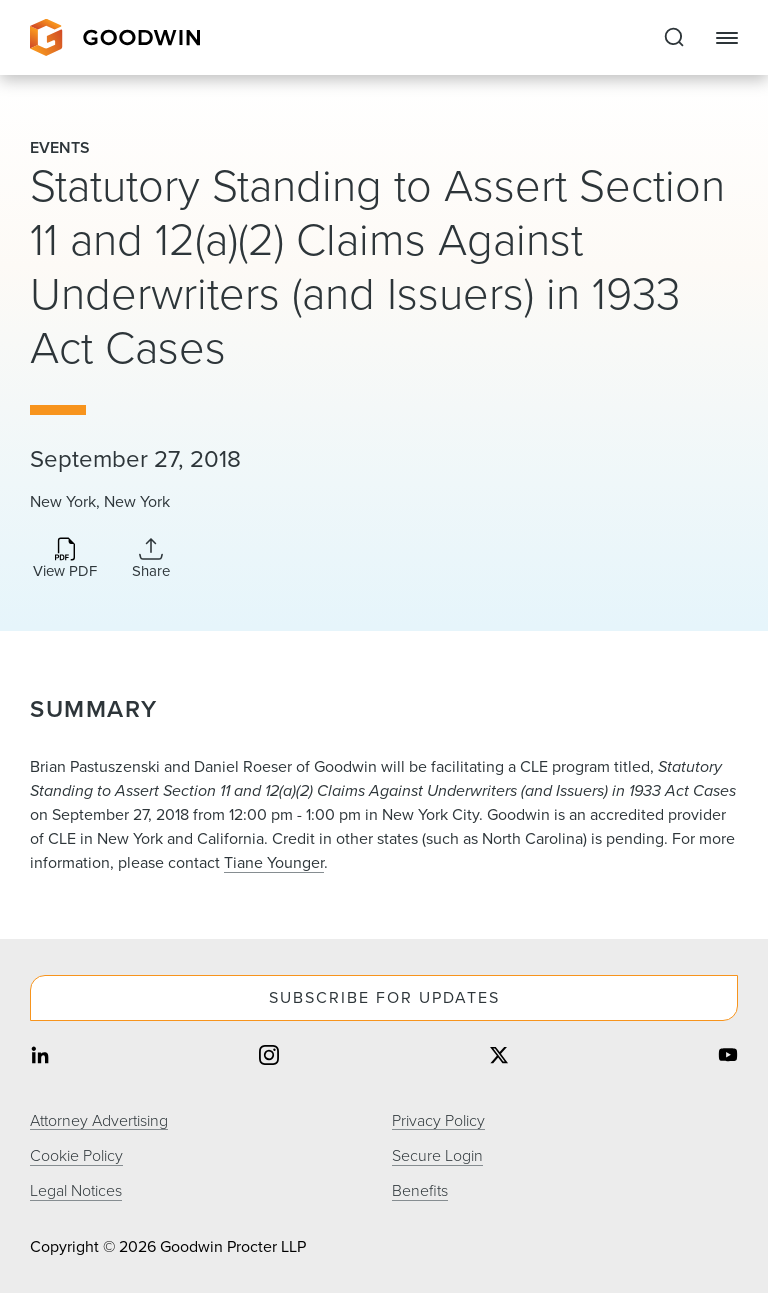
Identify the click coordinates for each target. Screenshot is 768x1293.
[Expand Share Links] (151, 558)
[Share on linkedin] (40, 1057)
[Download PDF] (65, 559)
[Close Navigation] (727, 38)
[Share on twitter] (499, 1057)
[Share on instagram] (269, 1057)
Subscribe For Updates (384, 997)
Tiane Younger (274, 862)
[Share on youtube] (728, 1057)
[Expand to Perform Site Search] (674, 38)
